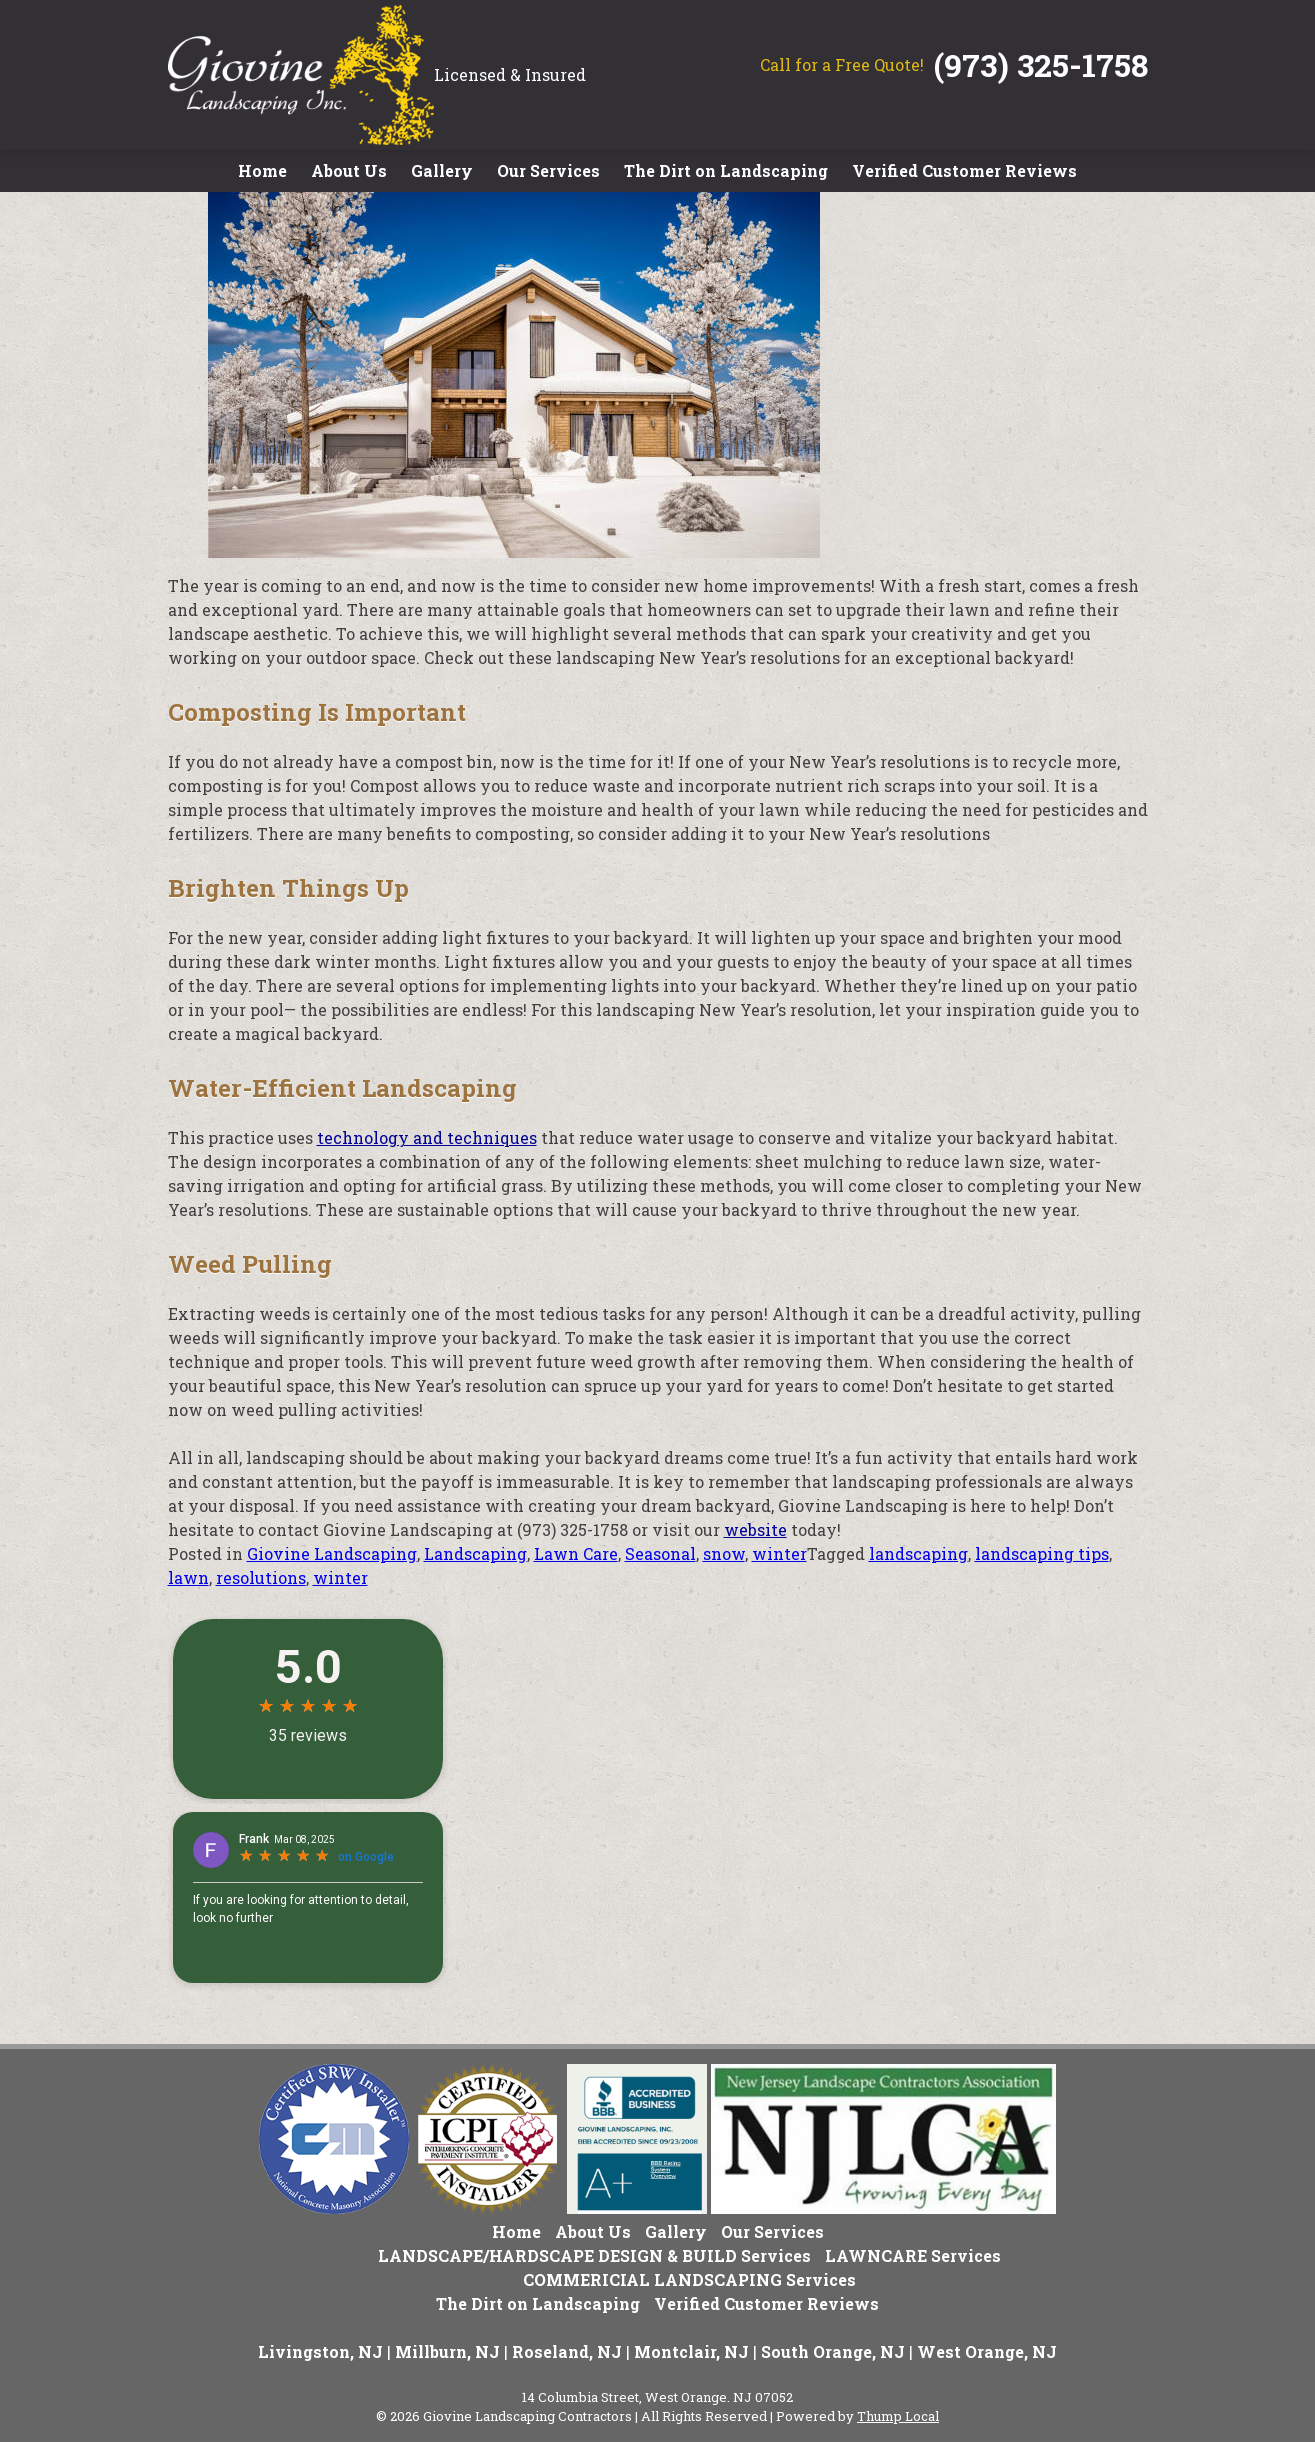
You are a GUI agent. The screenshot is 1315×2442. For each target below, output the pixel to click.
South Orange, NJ (833, 2351)
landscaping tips (1042, 1553)
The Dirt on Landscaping (726, 170)
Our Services (548, 170)
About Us (349, 170)
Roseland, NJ (567, 2351)
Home (262, 170)
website (755, 1529)
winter (779, 1553)
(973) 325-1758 (1041, 64)
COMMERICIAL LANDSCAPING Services (689, 2279)
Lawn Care (576, 1553)
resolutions (261, 1577)
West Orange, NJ (987, 2351)
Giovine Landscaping (332, 1553)
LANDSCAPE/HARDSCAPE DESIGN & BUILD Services (594, 2255)
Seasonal (660, 1553)
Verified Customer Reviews (964, 170)
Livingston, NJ (320, 2351)
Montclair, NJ (691, 2351)
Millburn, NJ (447, 2351)
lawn (188, 1577)
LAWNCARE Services (913, 2255)
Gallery (442, 170)
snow (724, 1553)
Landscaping (475, 1553)
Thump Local (898, 2416)
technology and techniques (427, 1137)
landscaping (918, 1553)
